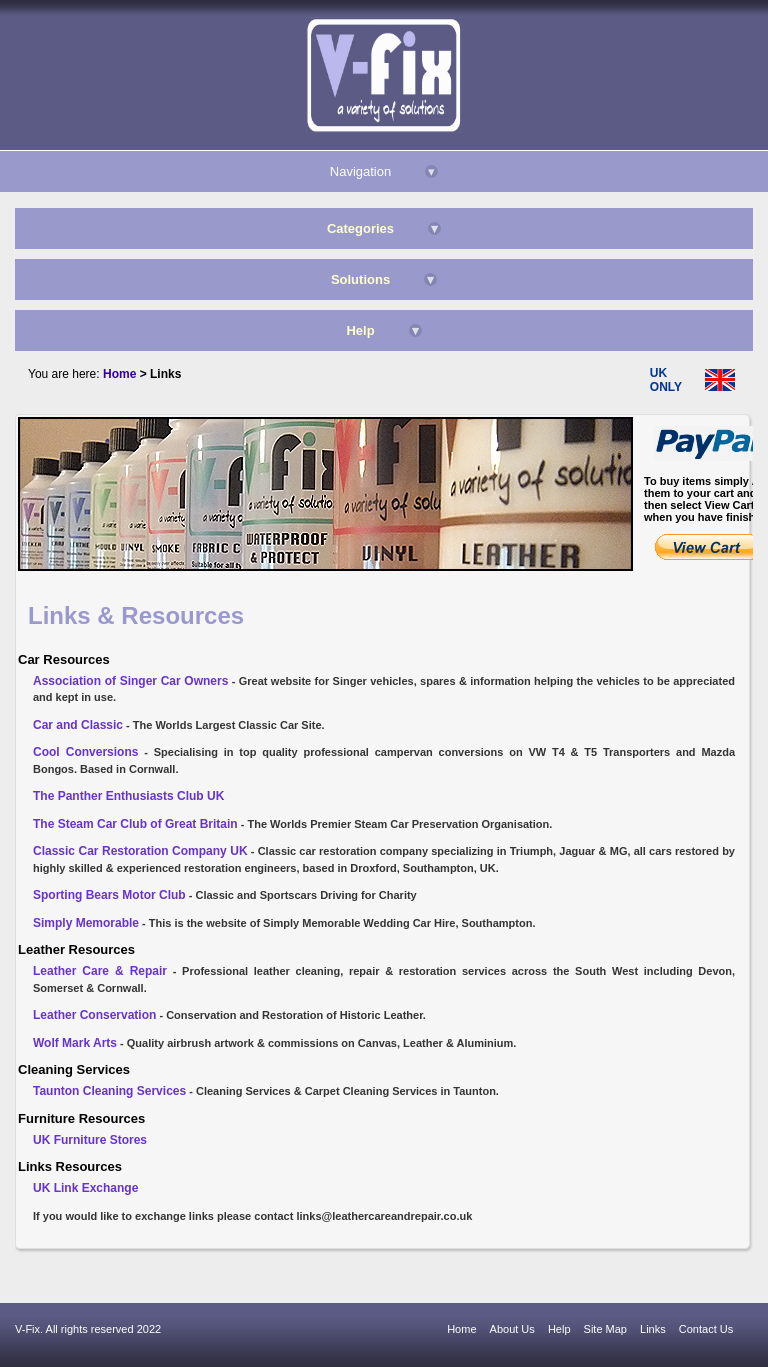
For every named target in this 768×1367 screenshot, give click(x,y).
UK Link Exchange (85, 1188)
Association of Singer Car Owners (130, 681)
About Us (512, 1329)
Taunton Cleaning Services (109, 1091)
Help (559, 1329)
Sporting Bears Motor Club (109, 895)
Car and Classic (78, 725)
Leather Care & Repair (100, 971)
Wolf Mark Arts (75, 1043)
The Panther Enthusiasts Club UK (128, 796)
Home (461, 1329)
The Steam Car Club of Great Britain (135, 824)
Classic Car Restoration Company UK (140, 851)
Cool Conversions (85, 752)
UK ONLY (666, 380)
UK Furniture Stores (90, 1140)
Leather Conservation (94, 1015)
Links (653, 1329)
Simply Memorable (86, 923)
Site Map (605, 1329)
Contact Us (706, 1329)
